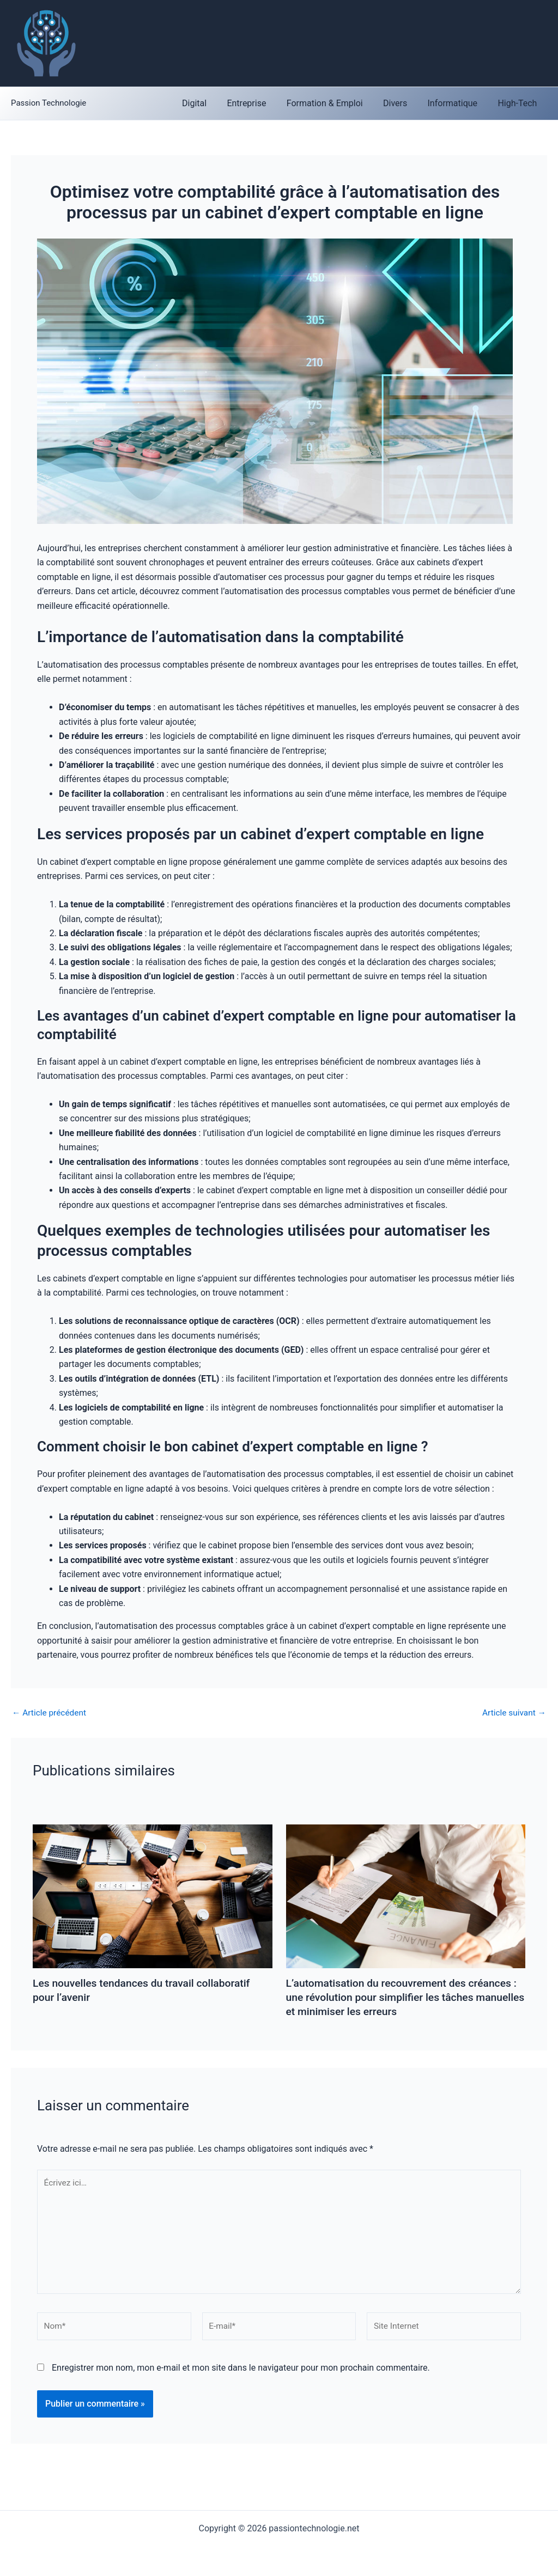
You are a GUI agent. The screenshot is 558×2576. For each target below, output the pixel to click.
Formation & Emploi (334, 103)
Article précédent (50, 1712)
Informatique (457, 103)
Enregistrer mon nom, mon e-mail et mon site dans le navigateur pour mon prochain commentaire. (241, 2373)
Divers (402, 103)
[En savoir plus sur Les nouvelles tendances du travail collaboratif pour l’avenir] (152, 1831)
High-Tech (518, 103)
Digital (210, 103)
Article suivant (513, 1712)
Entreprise (259, 103)
